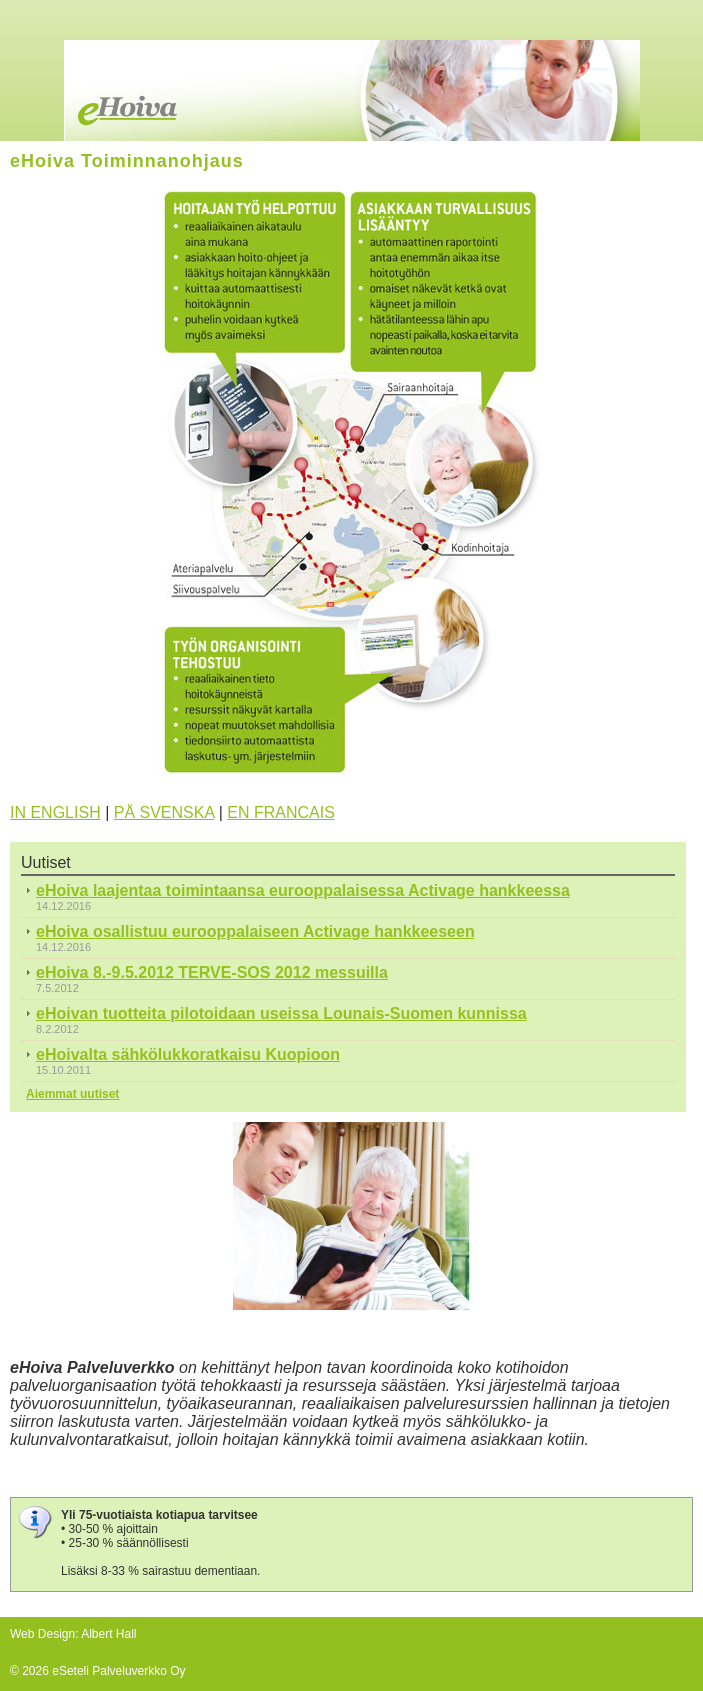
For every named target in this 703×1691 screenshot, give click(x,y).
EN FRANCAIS (281, 812)
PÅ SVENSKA (164, 812)
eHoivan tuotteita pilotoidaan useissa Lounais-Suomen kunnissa (281, 1013)
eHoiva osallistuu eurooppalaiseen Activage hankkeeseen (255, 931)
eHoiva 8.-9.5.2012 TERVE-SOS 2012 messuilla (212, 972)
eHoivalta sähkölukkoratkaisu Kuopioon (188, 1054)
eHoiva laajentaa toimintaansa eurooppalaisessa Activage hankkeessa (303, 890)
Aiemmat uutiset (72, 1094)
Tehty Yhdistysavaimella (74, 1651)
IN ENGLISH (55, 812)
